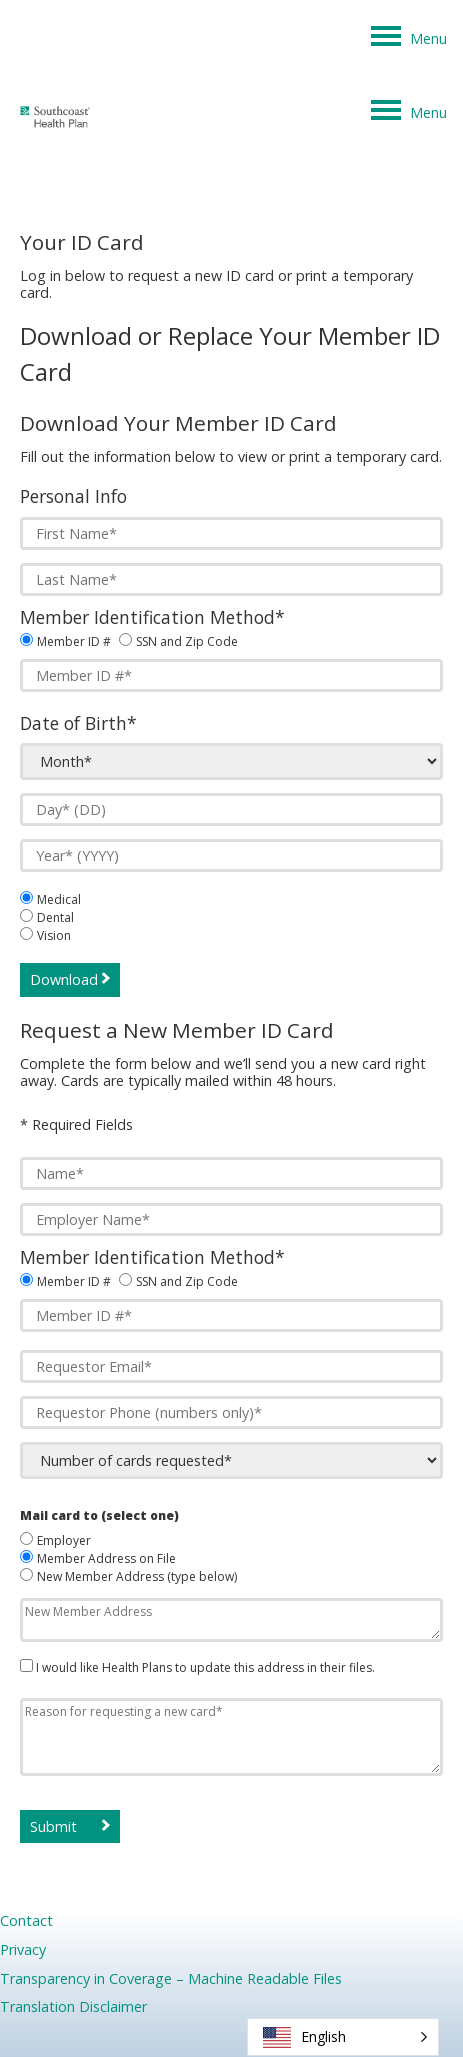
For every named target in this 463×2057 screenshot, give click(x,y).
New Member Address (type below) (137, 1576)
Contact (26, 1920)
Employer (64, 1540)
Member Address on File (106, 1558)
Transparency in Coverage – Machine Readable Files (171, 1978)
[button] (343, 2037)
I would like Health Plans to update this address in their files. (204, 1667)
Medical (59, 899)
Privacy (23, 1949)
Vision (54, 935)
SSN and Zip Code (187, 641)
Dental (55, 917)
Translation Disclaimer (73, 2006)
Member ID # (74, 641)
